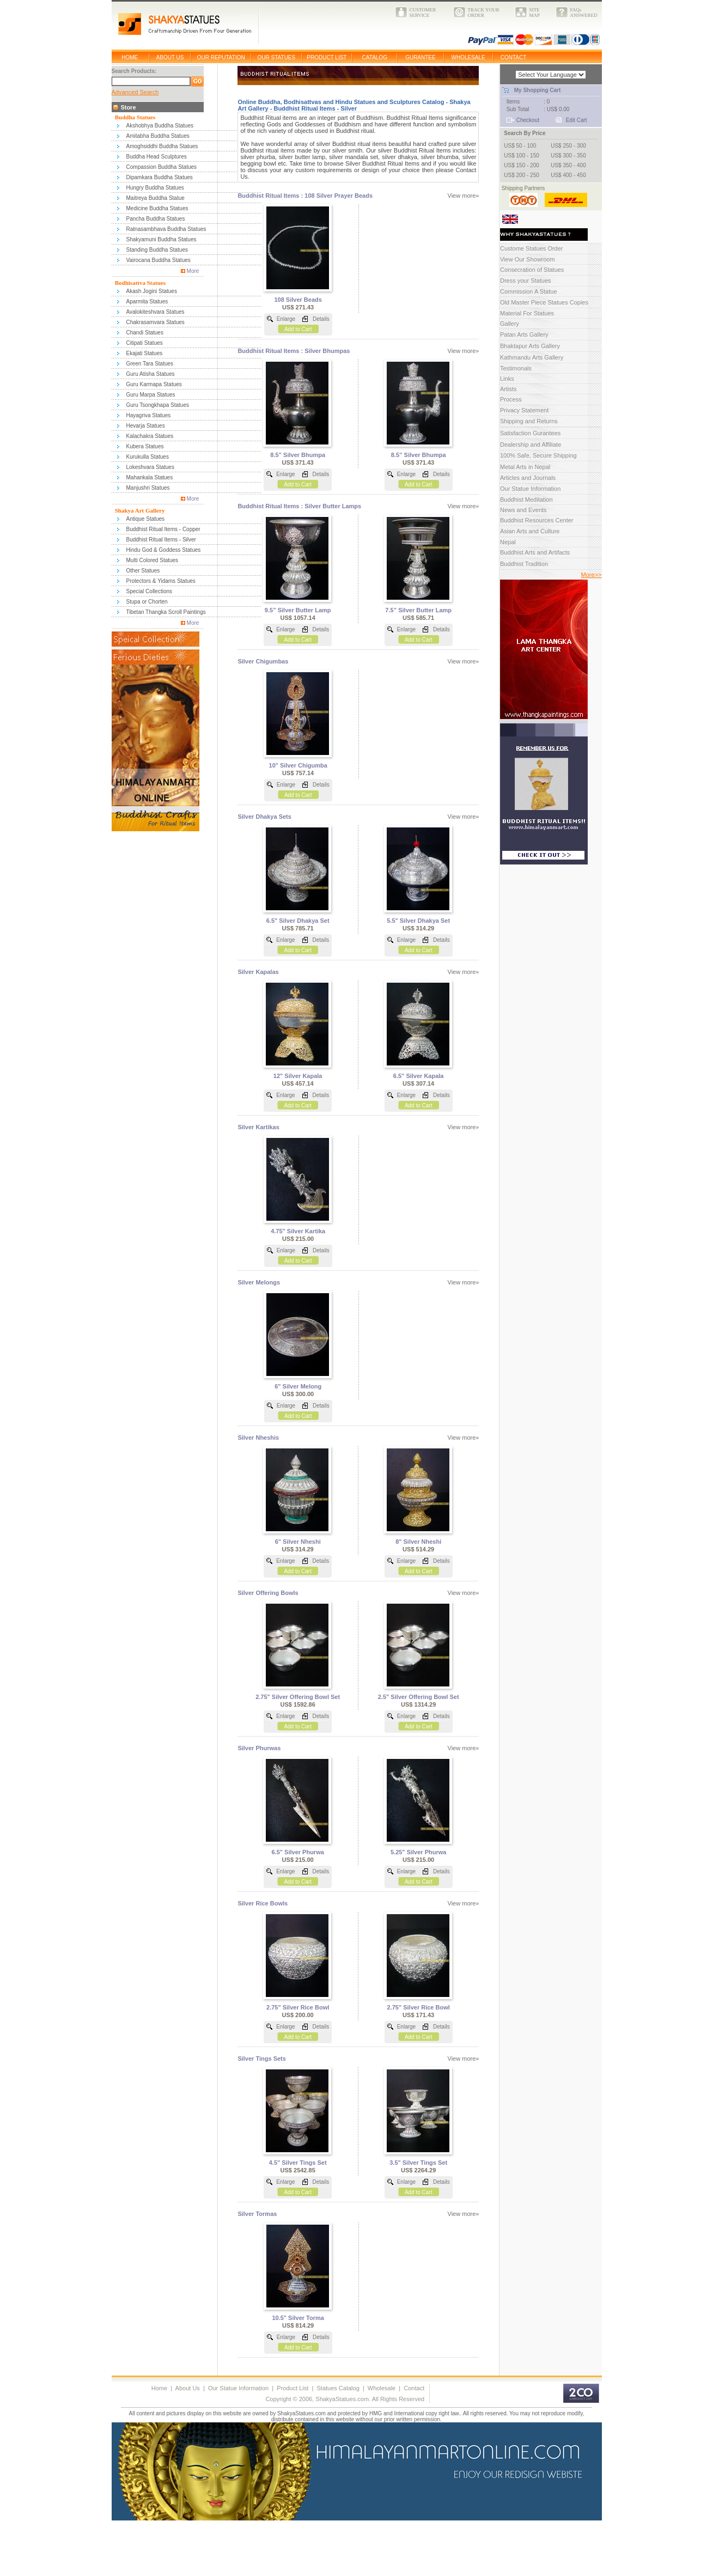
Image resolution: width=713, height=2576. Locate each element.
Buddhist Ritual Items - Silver (161, 540)
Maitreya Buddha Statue (155, 198)
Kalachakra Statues (150, 436)
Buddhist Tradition (524, 564)
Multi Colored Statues (152, 560)
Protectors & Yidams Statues (161, 581)
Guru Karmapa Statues (154, 384)
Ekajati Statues (144, 353)
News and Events (523, 510)
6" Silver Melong (298, 1386)
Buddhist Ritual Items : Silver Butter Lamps (299, 506)
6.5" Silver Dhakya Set (298, 920)
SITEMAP (534, 12)
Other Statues (143, 571)
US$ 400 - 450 (568, 175)
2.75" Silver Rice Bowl (297, 2007)
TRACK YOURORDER (483, 12)
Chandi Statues (144, 333)
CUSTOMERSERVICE (423, 12)
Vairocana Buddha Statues (158, 260)
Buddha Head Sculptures (156, 157)
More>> (591, 574)
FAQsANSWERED (584, 12)
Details (321, 319)
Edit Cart (576, 120)
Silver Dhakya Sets (264, 816)
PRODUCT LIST (326, 57)
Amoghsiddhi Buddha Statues (162, 146)
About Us (187, 2388)
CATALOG (374, 57)
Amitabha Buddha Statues (158, 136)
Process (511, 399)
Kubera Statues (145, 446)
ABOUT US (170, 57)
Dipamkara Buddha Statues (159, 177)
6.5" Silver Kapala (418, 1076)
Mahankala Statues (149, 477)
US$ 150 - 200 (521, 165)
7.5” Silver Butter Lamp (418, 610)
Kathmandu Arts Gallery (531, 357)
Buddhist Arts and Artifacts (535, 552)
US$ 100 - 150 (521, 156)
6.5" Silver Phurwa (298, 1852)
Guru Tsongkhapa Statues (157, 405)
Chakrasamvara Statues (155, 322)
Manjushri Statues (148, 488)
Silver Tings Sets (261, 2058)
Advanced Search (135, 92)
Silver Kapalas (257, 972)
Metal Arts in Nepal (525, 467)
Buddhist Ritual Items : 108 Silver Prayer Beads (305, 195)
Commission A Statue (528, 291)
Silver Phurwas (259, 1748)
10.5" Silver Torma (298, 2318)
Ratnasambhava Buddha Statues (166, 229)
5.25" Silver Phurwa (418, 1852)
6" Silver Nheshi (298, 1541)
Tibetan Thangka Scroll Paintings (166, 612)
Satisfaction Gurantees (530, 433)
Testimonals (516, 368)
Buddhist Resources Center (537, 520)
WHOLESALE (468, 57)
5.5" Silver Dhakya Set (418, 920)
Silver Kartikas (258, 1127)
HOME (129, 57)
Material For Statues (527, 313)
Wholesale (381, 2388)
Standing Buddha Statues (157, 250)
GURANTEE (420, 57)
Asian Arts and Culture (529, 531)
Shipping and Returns (529, 421)
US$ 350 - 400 (568, 165)
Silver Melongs (258, 1282)
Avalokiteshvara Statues (155, 312)
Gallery (509, 323)
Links (507, 378)
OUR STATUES (277, 57)
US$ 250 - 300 (568, 146)
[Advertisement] (199, 2550)
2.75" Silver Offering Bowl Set (297, 1697)
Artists (508, 389)
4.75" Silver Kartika (298, 1231)
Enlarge (286, 319)
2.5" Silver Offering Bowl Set (418, 1697)
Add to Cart (298, 329)
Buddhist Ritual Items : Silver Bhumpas (293, 351)
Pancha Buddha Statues (155, 219)
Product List (292, 2388)
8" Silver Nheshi (418, 1541)
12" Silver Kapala (297, 1076)
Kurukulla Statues (147, 457)
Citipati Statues (144, 343)
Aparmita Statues (147, 302)
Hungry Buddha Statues (155, 188)
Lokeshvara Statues (150, 467)
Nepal (508, 542)
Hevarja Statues (145, 426)
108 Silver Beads (297, 299)
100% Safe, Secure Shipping (538, 455)
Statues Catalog (337, 2388)
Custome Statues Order (531, 248)
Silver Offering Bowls (267, 1593)
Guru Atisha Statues (150, 374)
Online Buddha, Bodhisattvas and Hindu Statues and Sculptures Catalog (340, 102)
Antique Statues (145, 519)
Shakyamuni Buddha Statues (161, 239)
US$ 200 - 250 (521, 175)
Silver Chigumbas (262, 661)
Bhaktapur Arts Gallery (530, 346)
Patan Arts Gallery (524, 334)
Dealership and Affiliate (530, 444)
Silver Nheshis (258, 1437)
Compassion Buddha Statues (161, 167)
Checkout (527, 120)
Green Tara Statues (150, 364)
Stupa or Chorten (147, 602)
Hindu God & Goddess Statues (163, 550)
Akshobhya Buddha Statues (159, 126)
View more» (463, 195)
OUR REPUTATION (221, 57)
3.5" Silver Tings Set (418, 2162)
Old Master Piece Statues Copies (544, 302)
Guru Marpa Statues (150, 395)
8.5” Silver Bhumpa (297, 455)
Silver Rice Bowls (262, 1903)
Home (159, 2388)
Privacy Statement (524, 410)
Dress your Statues (525, 280)
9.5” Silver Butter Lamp (298, 610)
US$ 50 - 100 (520, 146)
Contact (414, 2388)
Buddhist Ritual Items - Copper (163, 529)
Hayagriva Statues (148, 415)
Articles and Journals (528, 477)
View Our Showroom (527, 259)
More (193, 271)
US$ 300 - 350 (568, 156)
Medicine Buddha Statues (157, 208)
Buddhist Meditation (526, 499)
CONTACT (514, 57)
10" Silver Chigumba (298, 765)
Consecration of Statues (532, 269)
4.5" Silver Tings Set (298, 2162)
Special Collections (149, 591)
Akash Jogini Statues (151, 291)
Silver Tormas (257, 2213)
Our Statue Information (530, 488)
